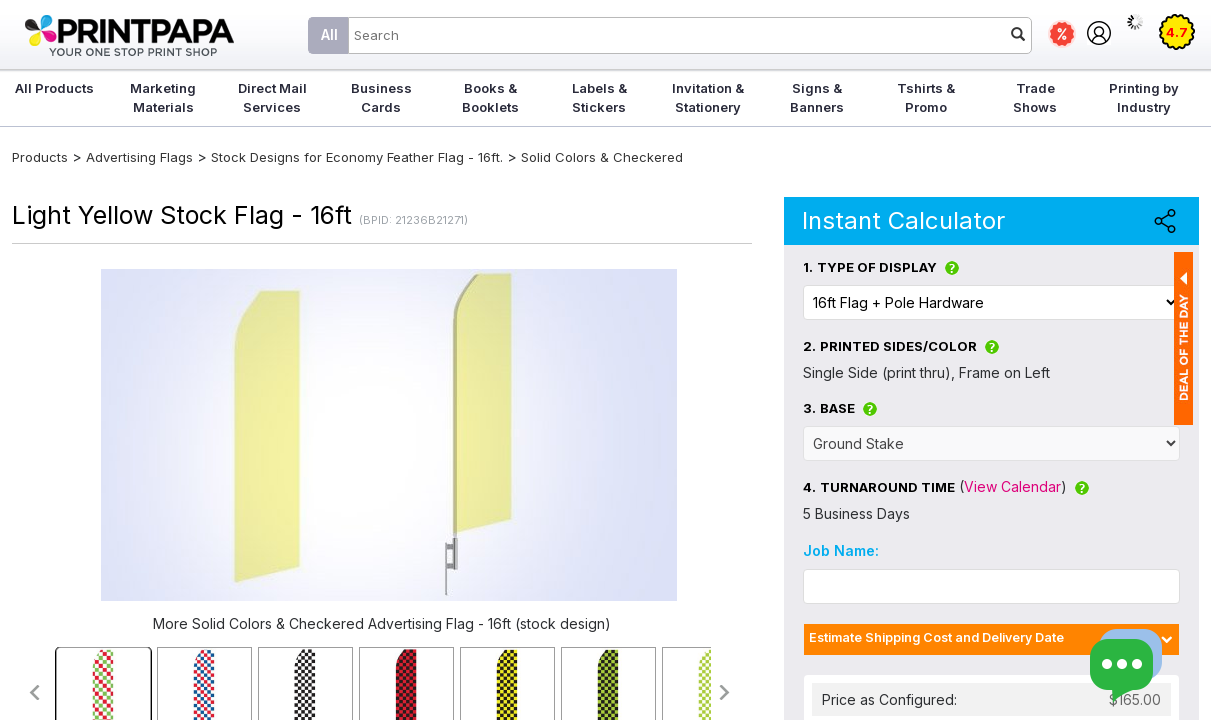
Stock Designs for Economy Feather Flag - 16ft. (357, 157)
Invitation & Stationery (708, 97)
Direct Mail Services (272, 97)
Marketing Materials (163, 97)
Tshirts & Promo (926, 97)
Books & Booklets (490, 97)
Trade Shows (1035, 97)
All (329, 34)
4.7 (1177, 32)
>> (725, 692)
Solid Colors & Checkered (602, 157)
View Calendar (1012, 486)
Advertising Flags (139, 157)
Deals (1062, 34)
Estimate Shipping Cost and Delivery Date (936, 637)
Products (40, 157)
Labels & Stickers (599, 97)
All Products (54, 88)
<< (33, 692)
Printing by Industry (1144, 97)
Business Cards (381, 97)
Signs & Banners (817, 97)
